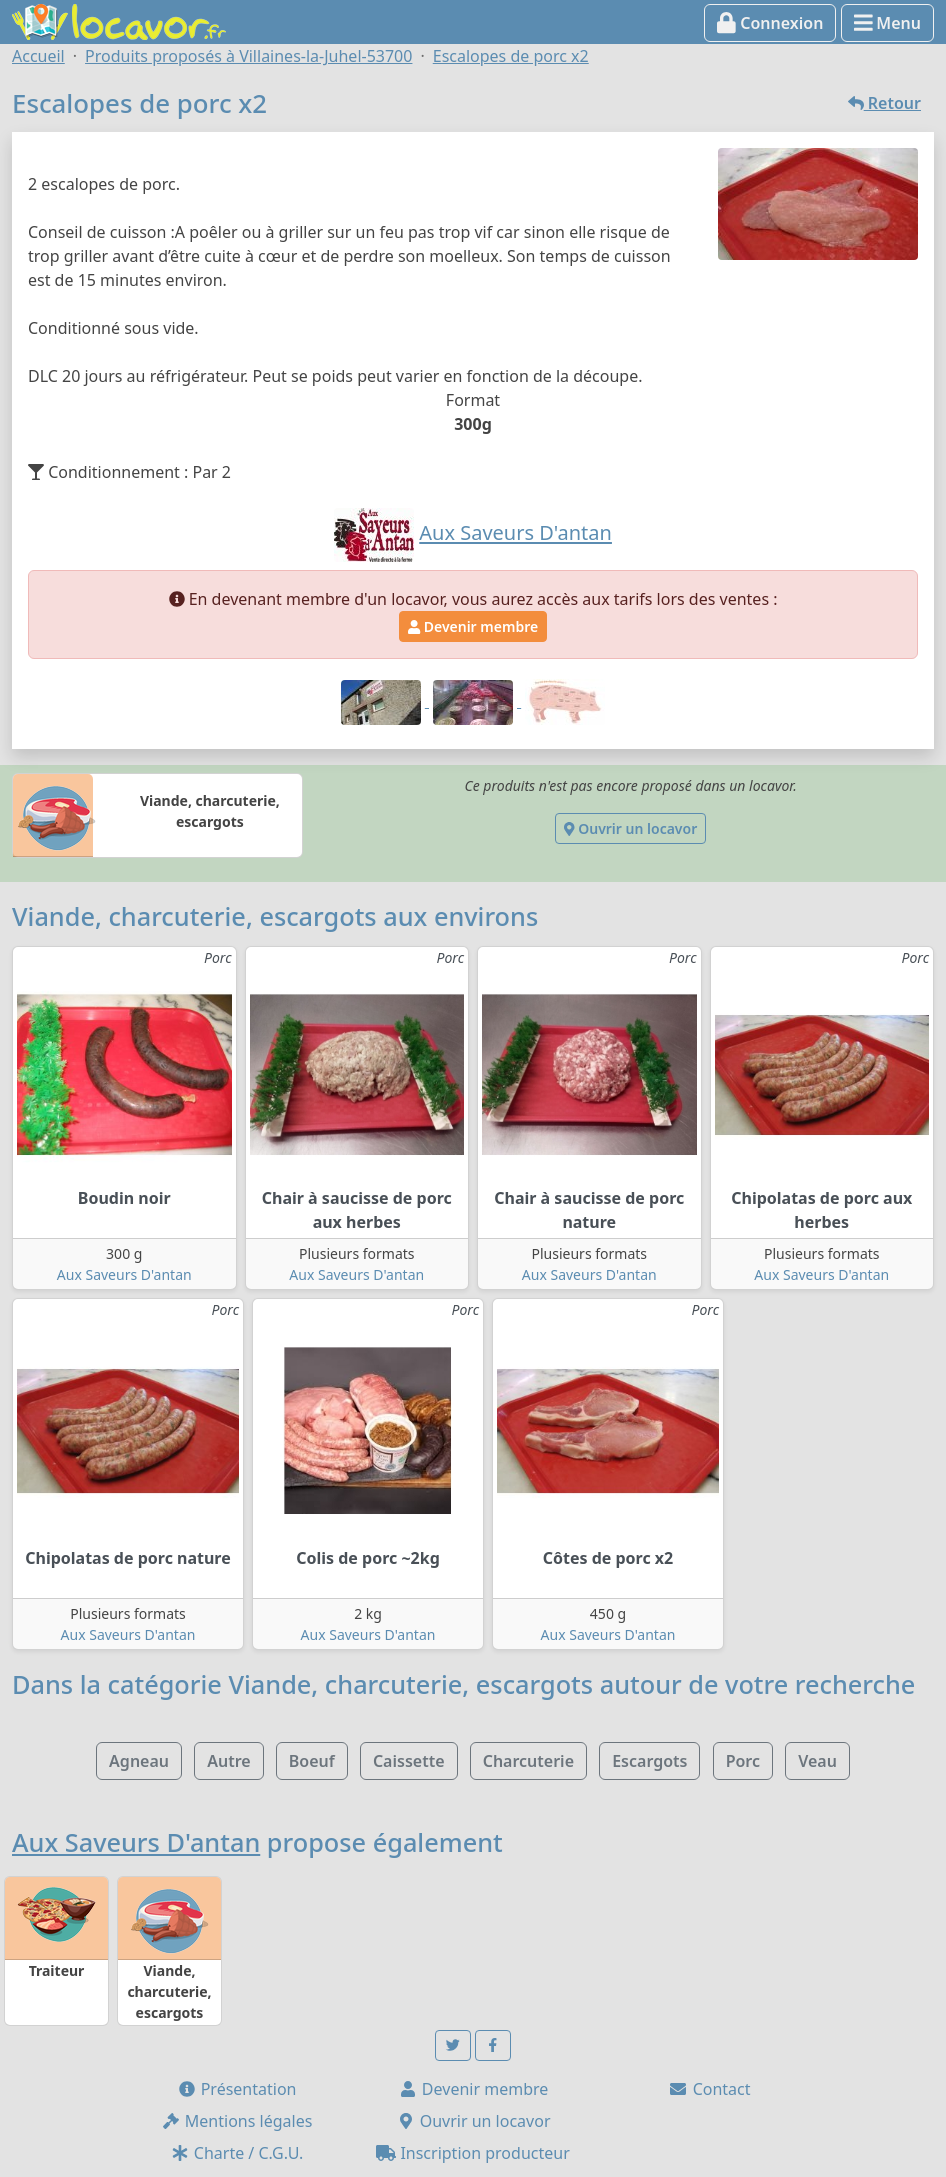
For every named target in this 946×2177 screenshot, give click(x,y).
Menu (887, 23)
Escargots (649, 1761)
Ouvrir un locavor (630, 828)
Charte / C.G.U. (237, 2153)
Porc (743, 1761)
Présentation (237, 2089)
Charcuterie (528, 1761)
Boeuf (312, 1761)
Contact (709, 2089)
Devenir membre (473, 626)
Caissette (409, 1761)
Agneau (139, 1761)
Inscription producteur (473, 2153)
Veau (817, 1761)
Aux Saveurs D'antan (124, 1274)
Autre (228, 1761)
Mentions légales (237, 2121)
